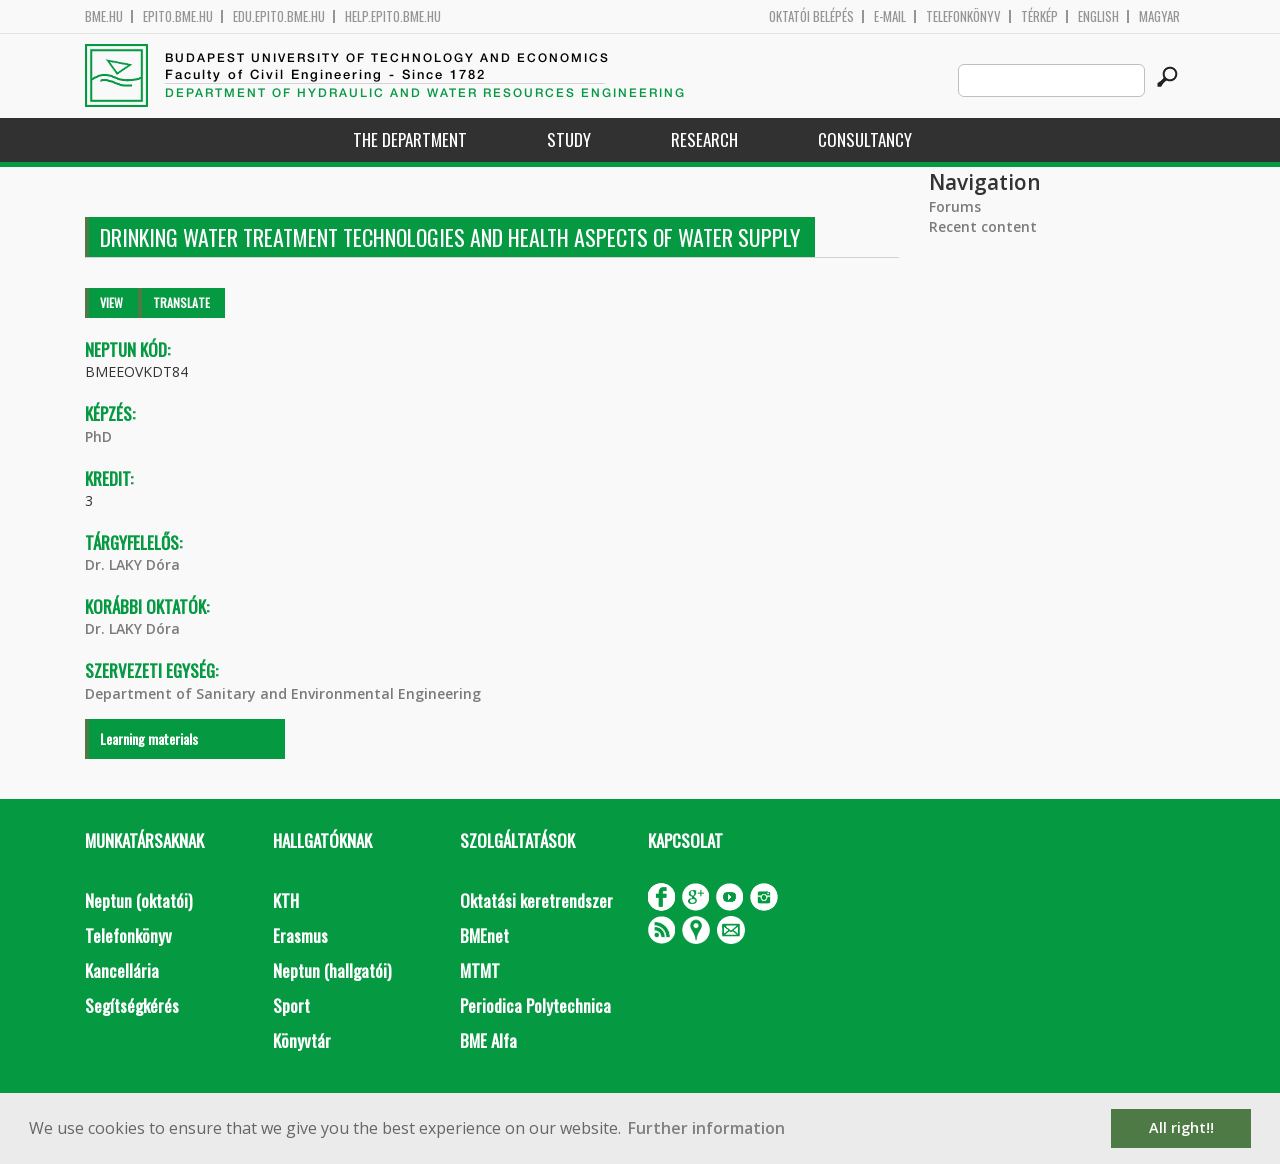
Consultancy (865, 139)
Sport (291, 1005)
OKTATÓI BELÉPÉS (811, 16)
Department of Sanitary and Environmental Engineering (283, 693)
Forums (955, 206)
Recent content (983, 226)
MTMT (480, 970)
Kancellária (122, 970)
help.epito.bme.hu (393, 16)
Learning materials (149, 738)
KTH (286, 900)
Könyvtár (302, 1040)
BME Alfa (488, 1040)
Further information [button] (706, 1128)
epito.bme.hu (178, 16)
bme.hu (104, 16)
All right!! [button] (1181, 1127)
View (111, 302)
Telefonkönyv (963, 16)
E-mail (890, 16)
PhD (98, 436)
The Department (410, 139)
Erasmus (300, 935)
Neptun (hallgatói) (332, 970)
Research (704, 139)
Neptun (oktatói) (138, 900)
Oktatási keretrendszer (536, 900)
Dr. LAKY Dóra (132, 564)
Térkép (1039, 16)
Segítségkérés (132, 1005)
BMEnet (484, 935)
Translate (181, 302)
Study (569, 139)
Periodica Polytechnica (535, 1005)
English (1098, 16)
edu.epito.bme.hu (279, 16)
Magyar (1159, 16)
